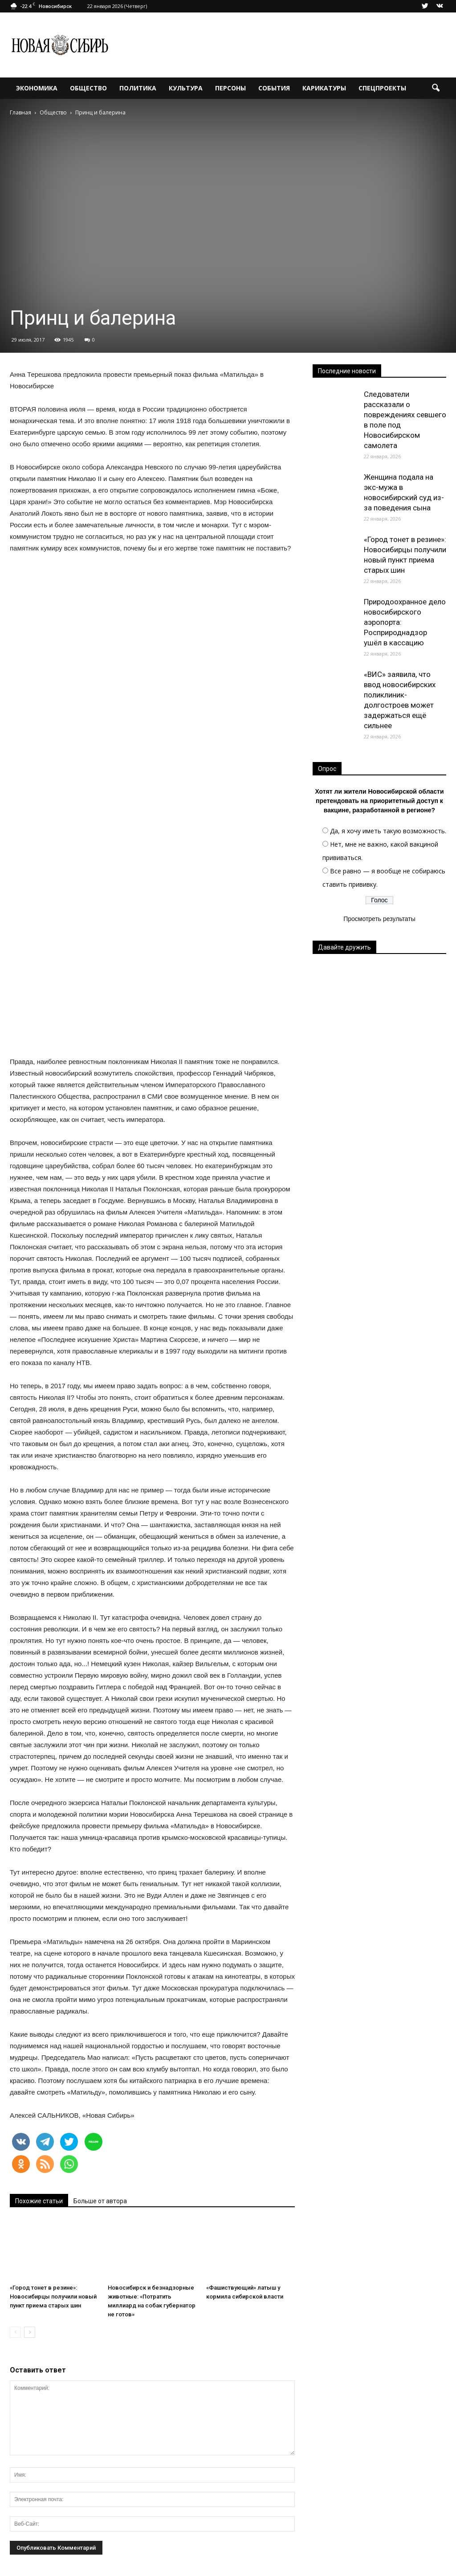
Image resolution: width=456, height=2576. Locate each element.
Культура (186, 88)
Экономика (36, 88)
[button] (435, 88)
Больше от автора (100, 2201)
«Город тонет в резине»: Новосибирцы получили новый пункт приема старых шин (53, 2296)
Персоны (230, 88)
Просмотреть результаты (379, 918)
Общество (88, 88)
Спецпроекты (382, 88)
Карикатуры (324, 88)
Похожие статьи (39, 2201)
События (274, 88)
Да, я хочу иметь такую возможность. (388, 831)
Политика (137, 88)
